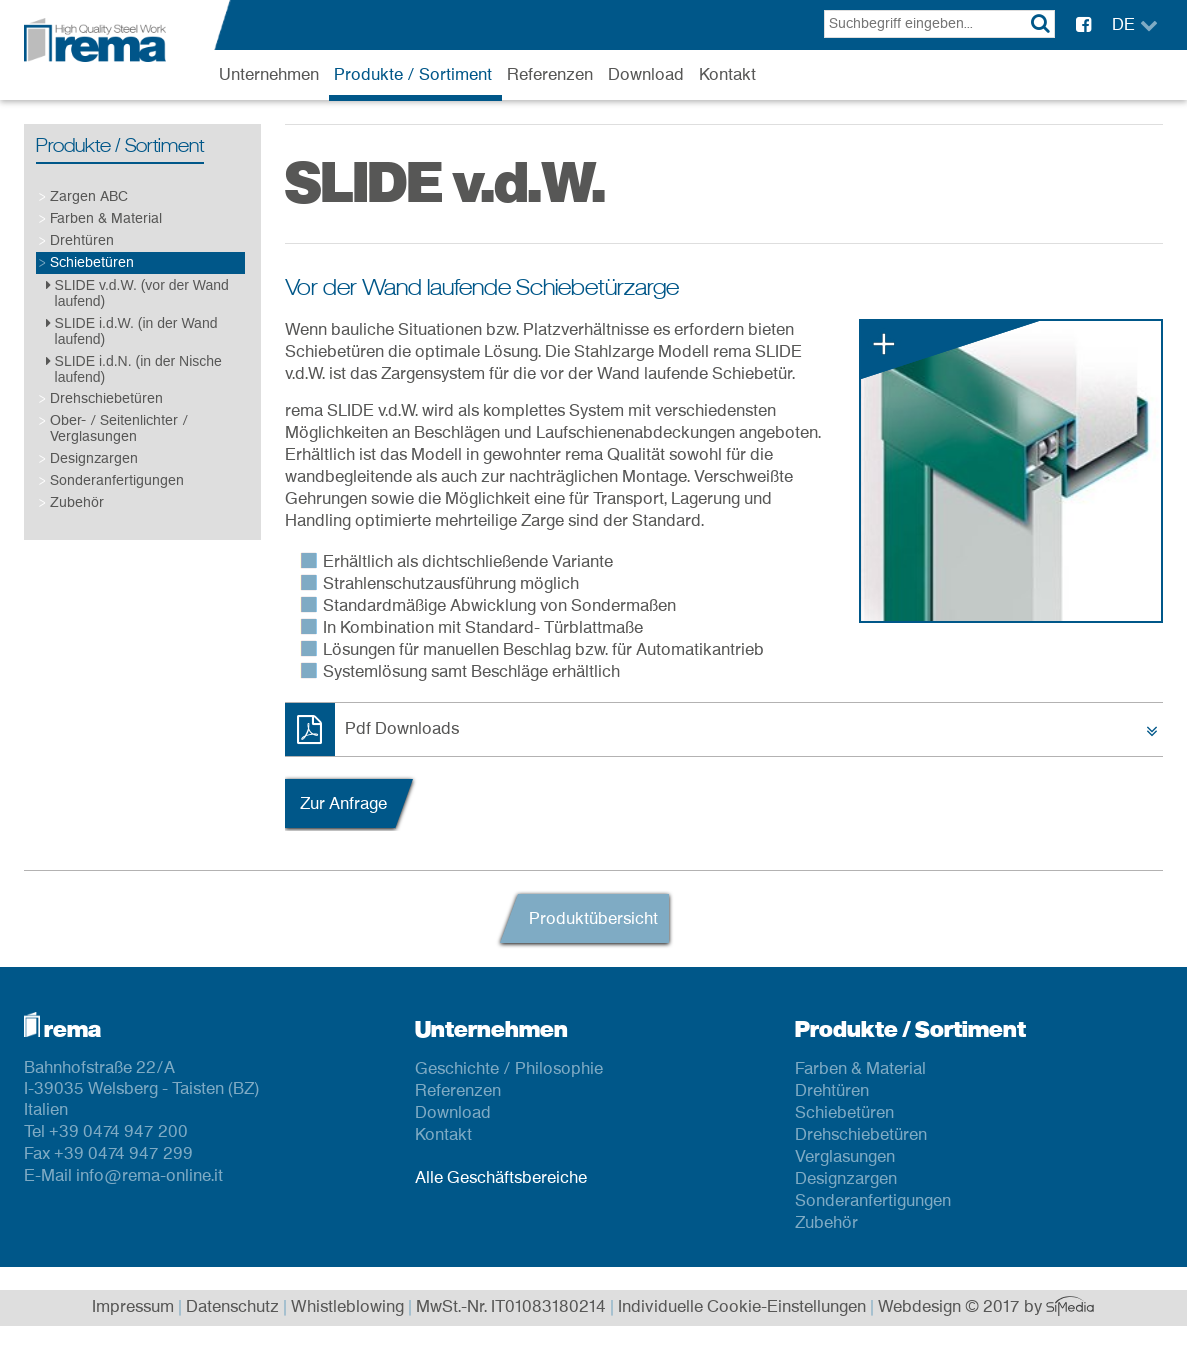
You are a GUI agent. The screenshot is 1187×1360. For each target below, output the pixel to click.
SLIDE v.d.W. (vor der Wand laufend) (137, 293)
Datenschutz (232, 1308)
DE (1123, 25)
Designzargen (94, 458)
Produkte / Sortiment (413, 75)
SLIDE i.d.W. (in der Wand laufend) (132, 331)
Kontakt (727, 75)
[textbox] (939, 24)
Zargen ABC (89, 196)
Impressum (133, 1308)
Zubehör (77, 502)
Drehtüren (82, 240)
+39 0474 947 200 (118, 1132)
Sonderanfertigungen (117, 480)
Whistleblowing (347, 1308)
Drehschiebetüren (106, 398)
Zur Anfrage (343, 804)
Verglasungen (845, 1157)
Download (646, 75)
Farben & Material (106, 218)
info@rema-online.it (149, 1176)
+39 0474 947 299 (123, 1154)
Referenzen (550, 75)
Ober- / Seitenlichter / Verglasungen (119, 428)
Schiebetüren (92, 262)
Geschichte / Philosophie (509, 1069)
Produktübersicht (593, 919)
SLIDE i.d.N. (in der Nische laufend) (134, 369)
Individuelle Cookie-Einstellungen (742, 1308)
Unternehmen (269, 75)
